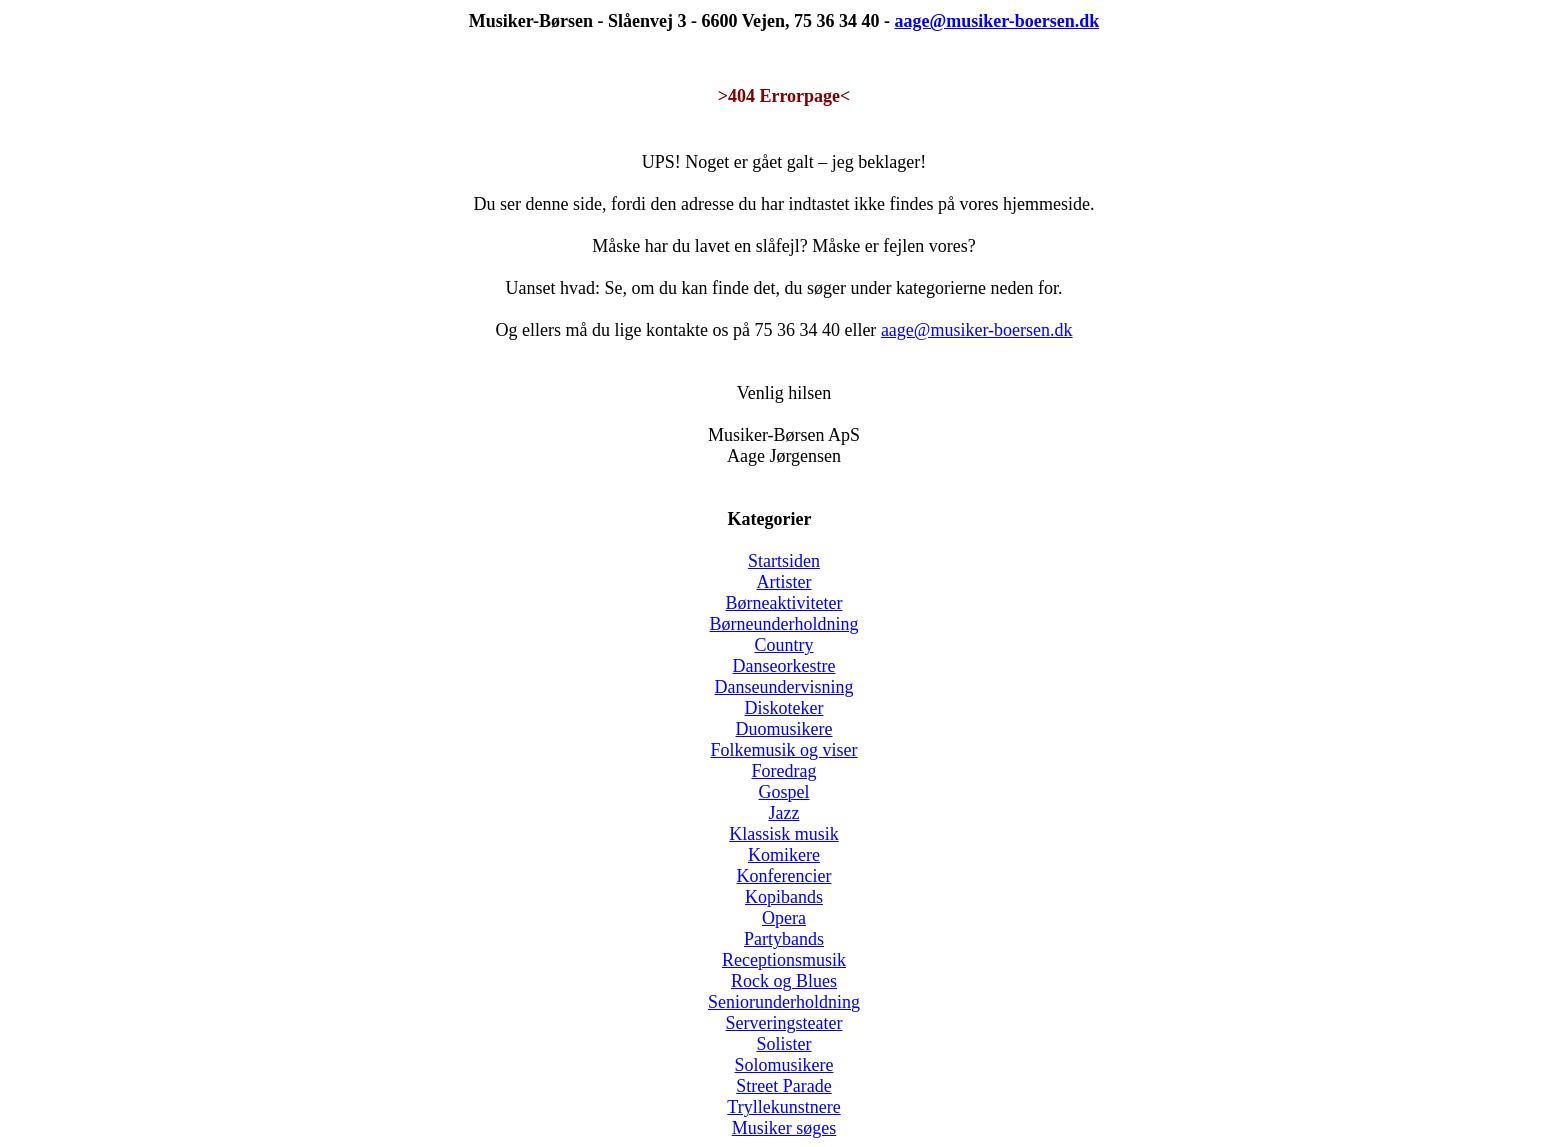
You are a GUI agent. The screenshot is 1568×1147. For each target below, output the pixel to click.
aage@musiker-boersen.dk (977, 330)
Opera (784, 918)
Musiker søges (784, 1128)
